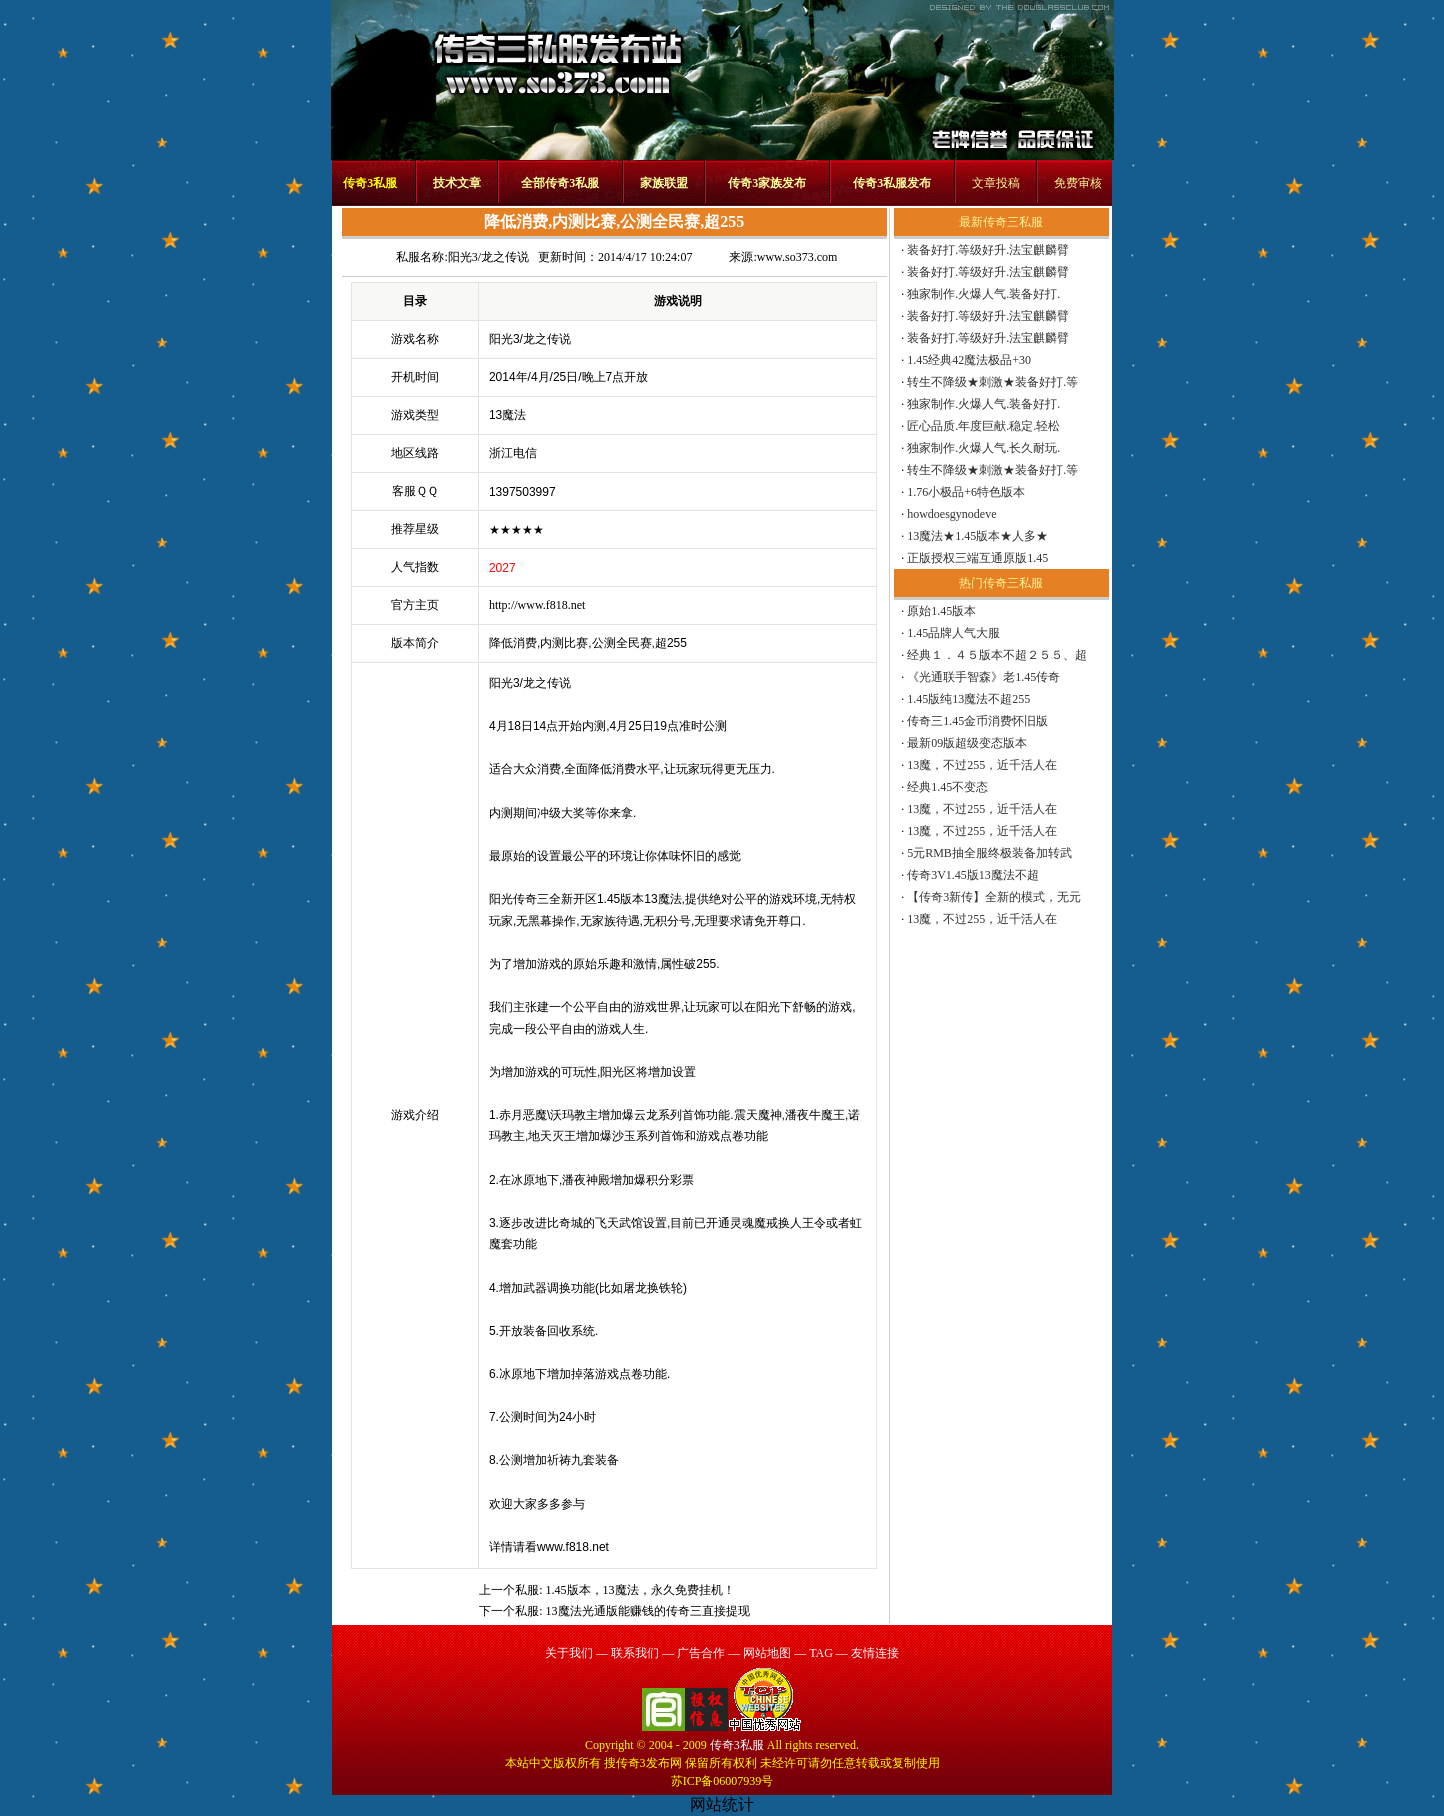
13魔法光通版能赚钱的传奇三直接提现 (648, 1611)
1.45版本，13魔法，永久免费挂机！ (640, 1590)
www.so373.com (797, 257)
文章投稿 (996, 183)
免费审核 (1078, 183)
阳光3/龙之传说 (488, 257)
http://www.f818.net (537, 605)
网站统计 (722, 1804)
